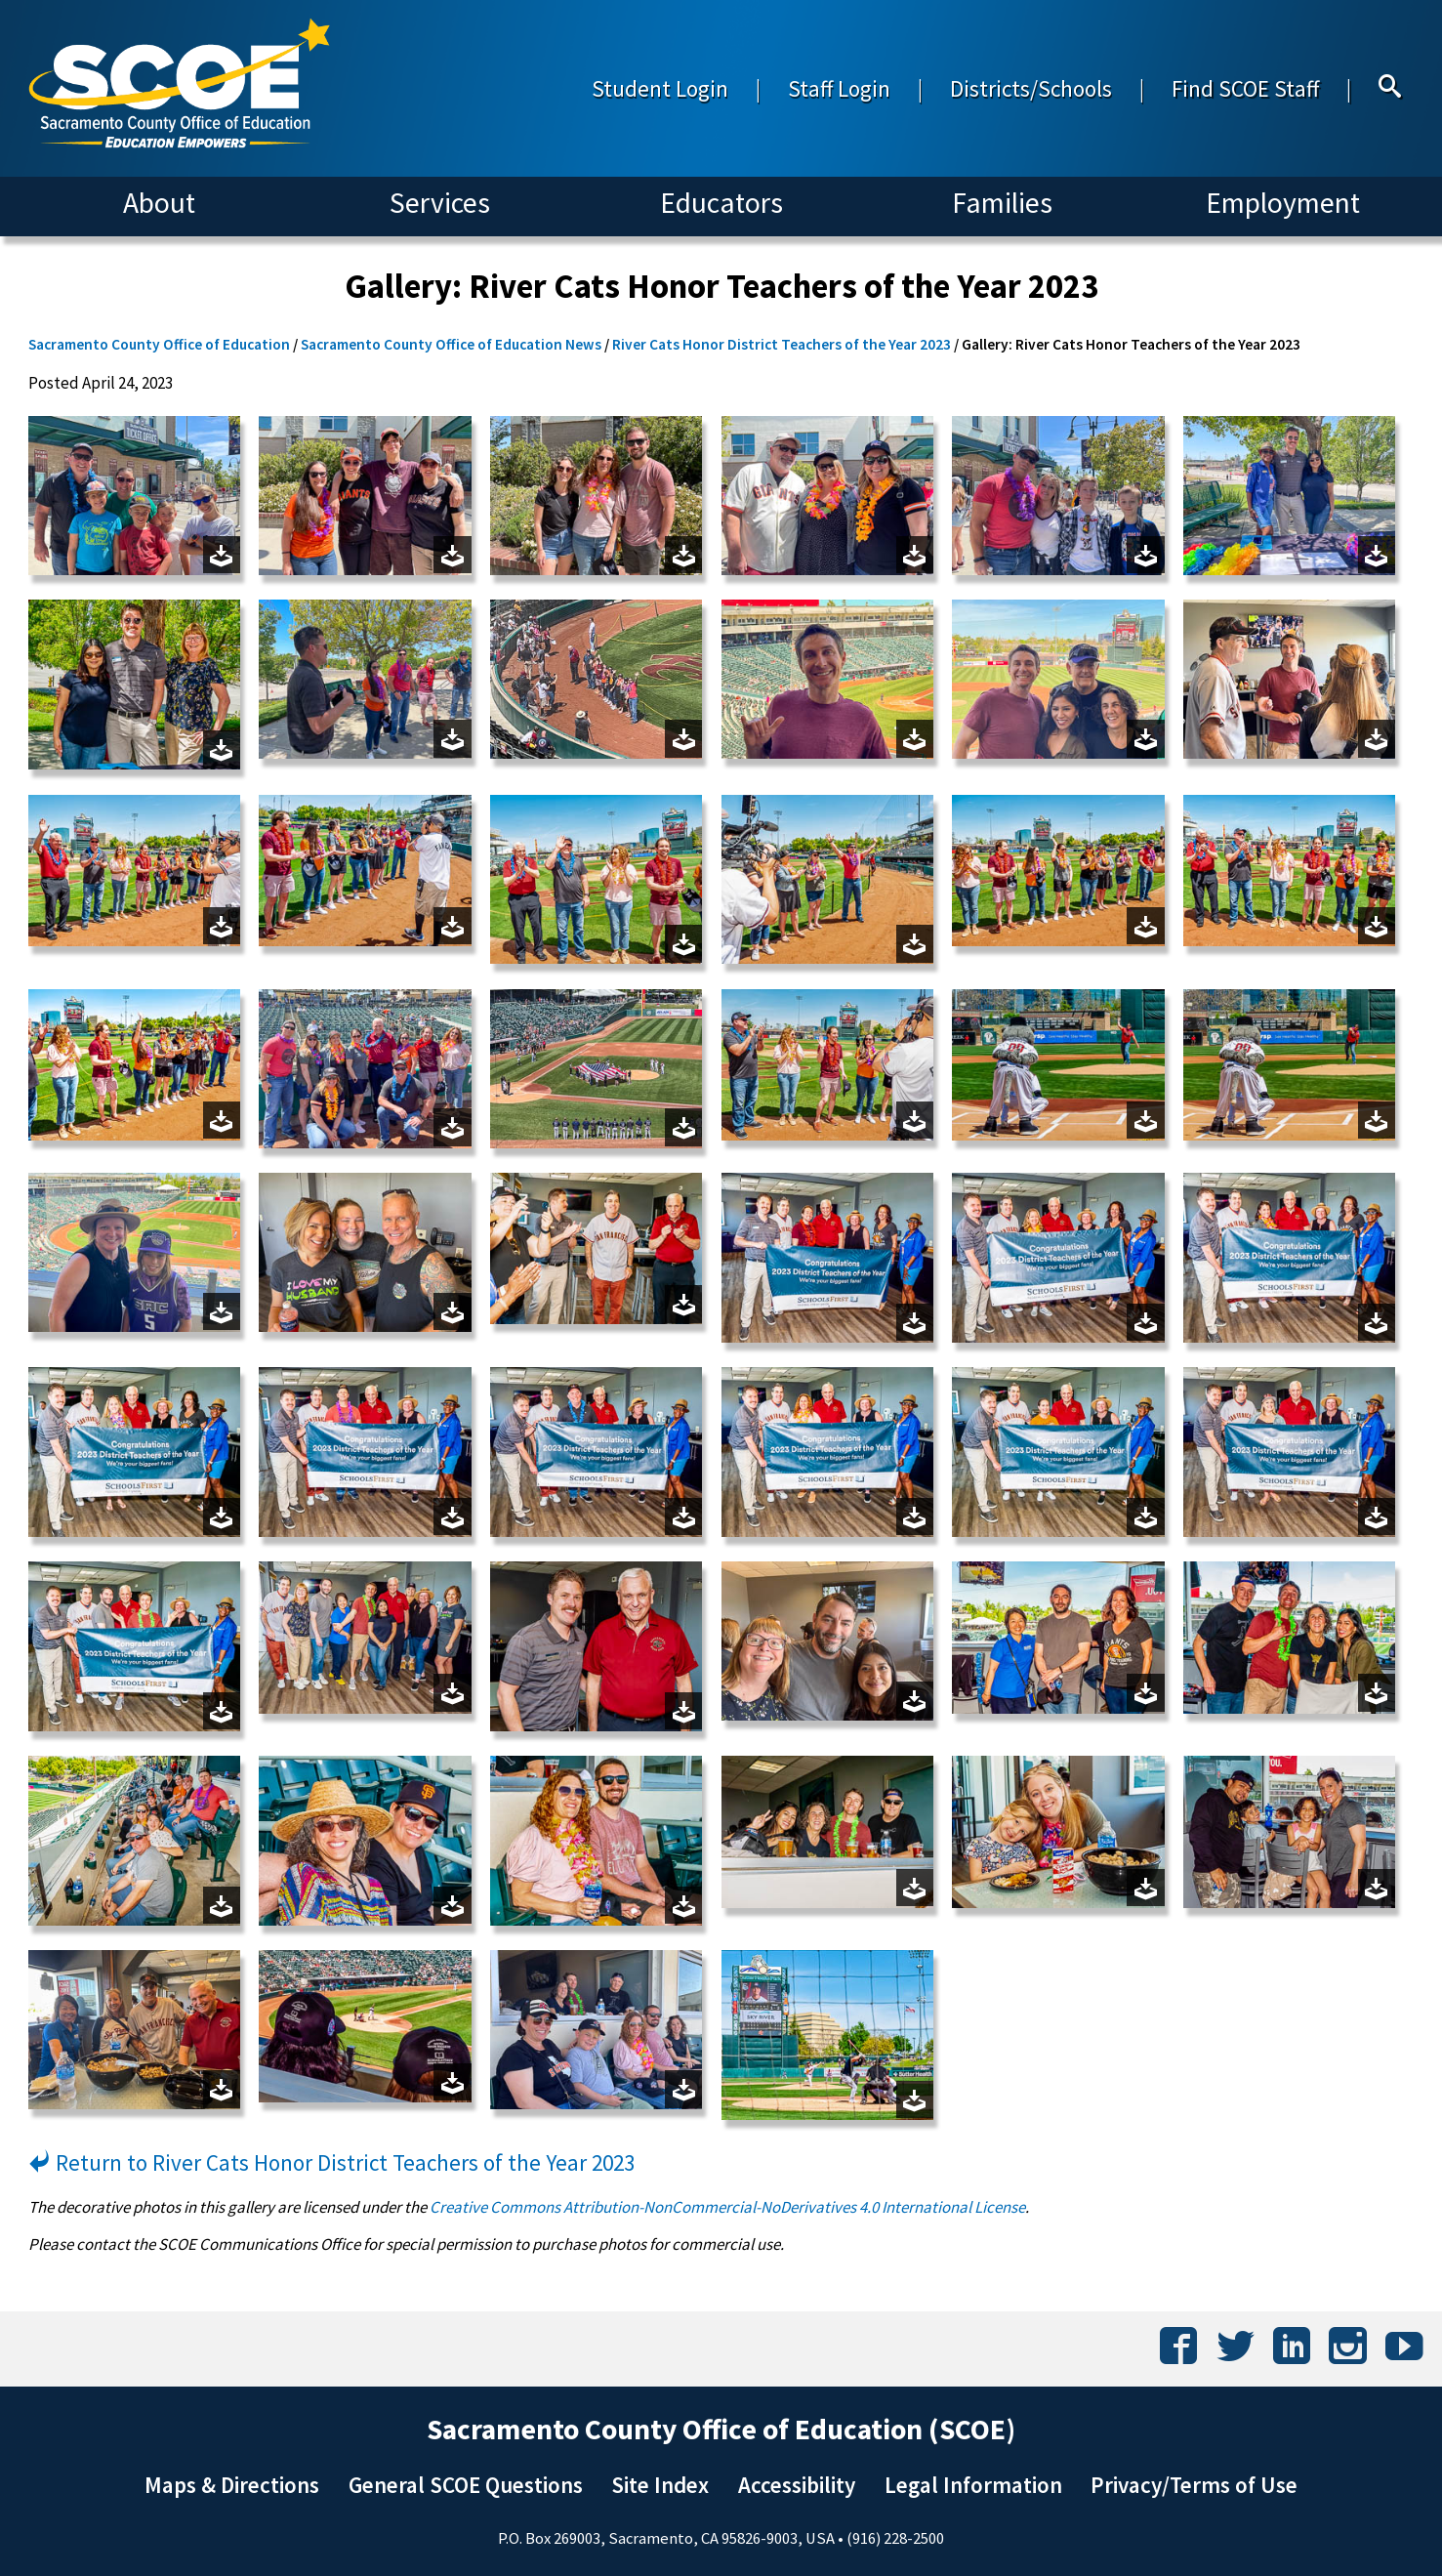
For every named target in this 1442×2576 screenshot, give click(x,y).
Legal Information (973, 2485)
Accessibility (796, 2485)
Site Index (660, 2485)
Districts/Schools (1031, 88)
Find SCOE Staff (1245, 88)
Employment (1283, 203)
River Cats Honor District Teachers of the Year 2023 (781, 344)
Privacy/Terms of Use (1194, 2485)
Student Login (660, 88)
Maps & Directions (231, 2485)
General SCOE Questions (466, 2485)
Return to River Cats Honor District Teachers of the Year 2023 (331, 2162)
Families (1002, 203)
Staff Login (839, 88)
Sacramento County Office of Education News (451, 344)
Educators (721, 203)
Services (440, 203)
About (159, 203)
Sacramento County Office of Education (159, 344)
